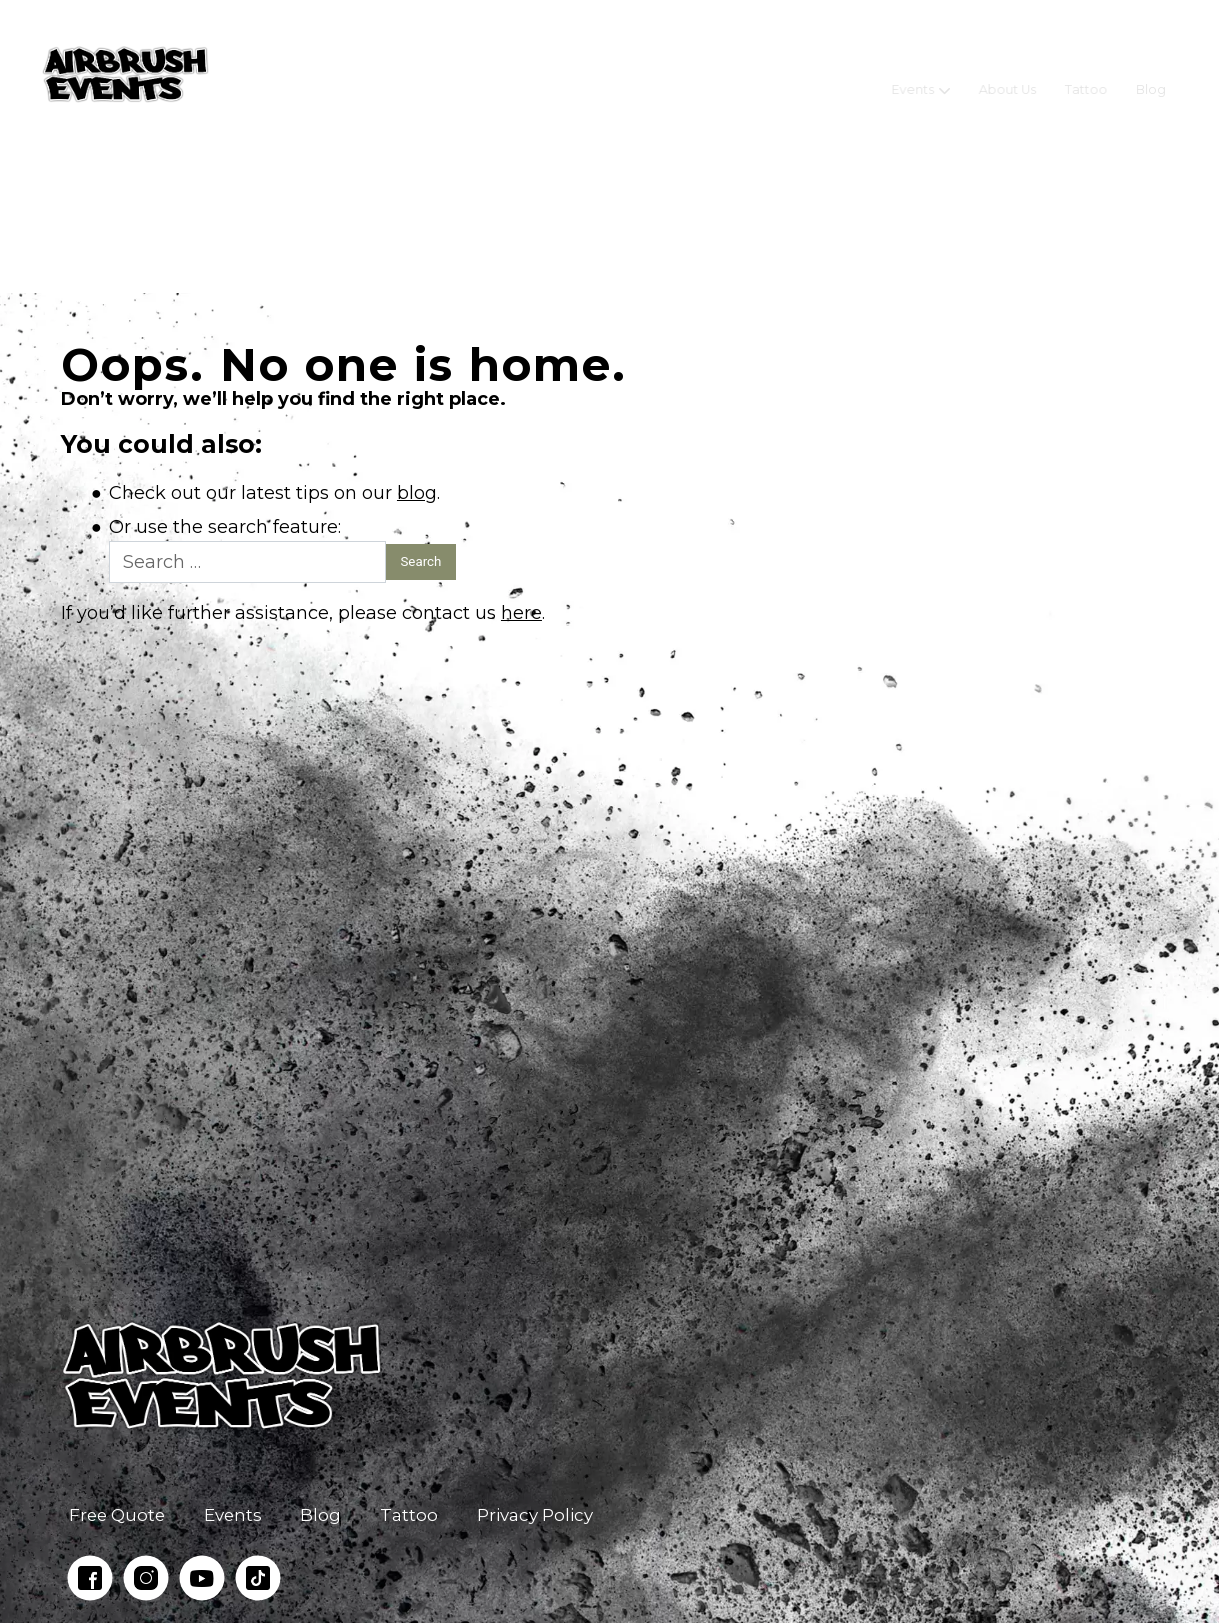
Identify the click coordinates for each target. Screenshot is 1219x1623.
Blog (1151, 74)
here (521, 613)
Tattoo (1086, 74)
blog (417, 493)
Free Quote (117, 1515)
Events (913, 74)
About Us (1007, 74)
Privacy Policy (535, 1515)
